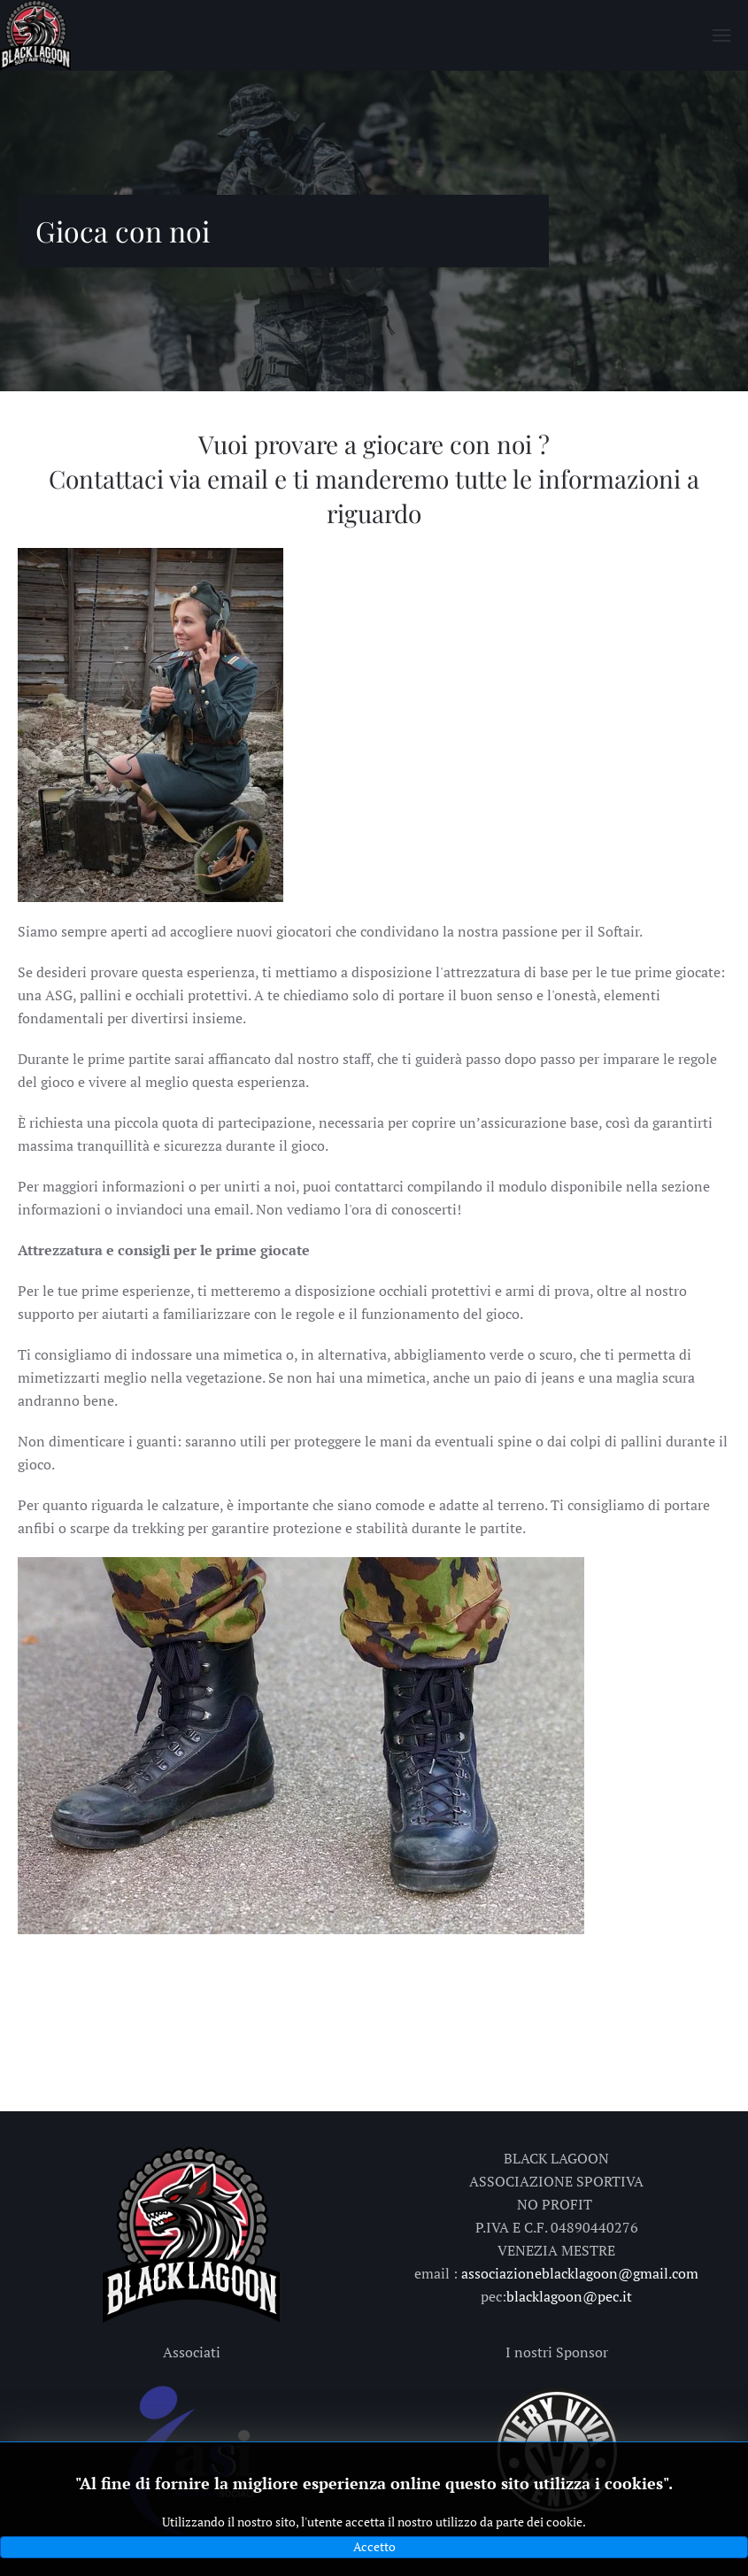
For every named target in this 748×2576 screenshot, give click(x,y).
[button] (721, 35)
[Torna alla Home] (35, 35)
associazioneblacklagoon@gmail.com (579, 2273)
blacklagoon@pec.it (569, 2296)
